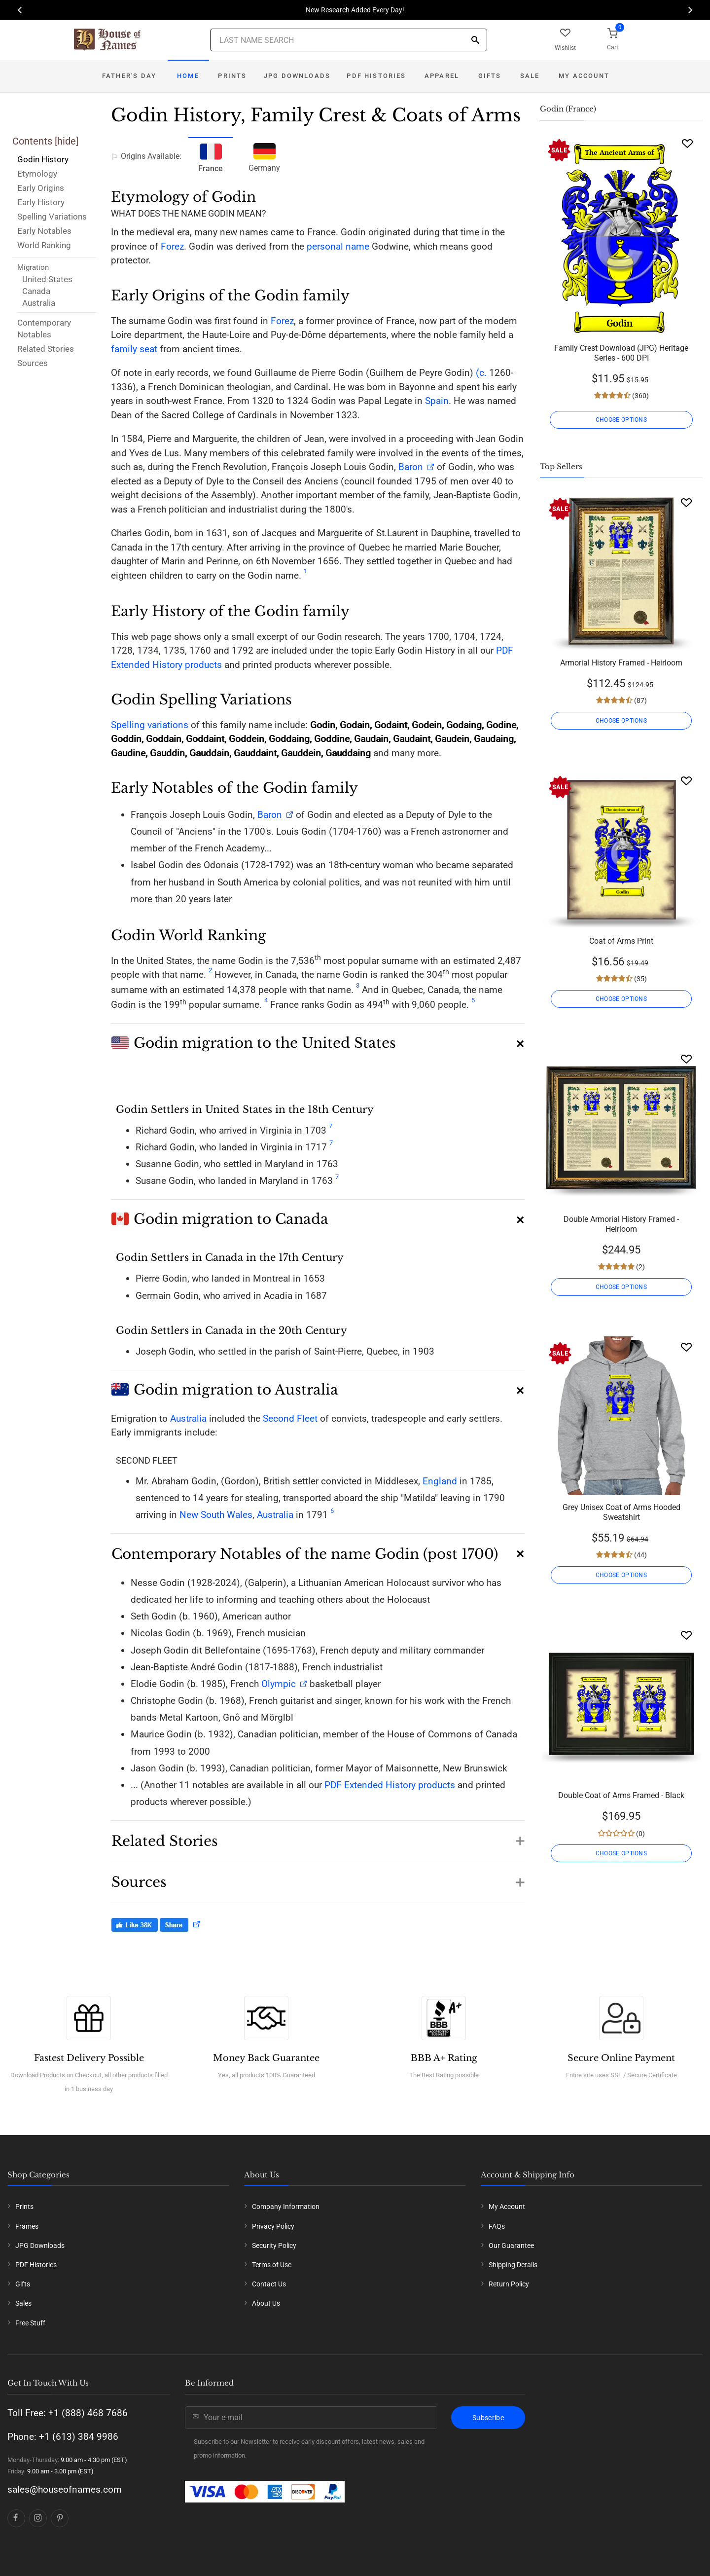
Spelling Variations (52, 216)
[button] (318, 1039)
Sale (530, 75)
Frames (26, 2226)
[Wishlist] (687, 143)
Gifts (489, 75)
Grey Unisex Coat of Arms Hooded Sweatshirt (621, 1512)
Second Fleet (290, 1418)
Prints (232, 75)
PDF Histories (376, 75)
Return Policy (509, 2284)
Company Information (286, 2206)
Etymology (37, 174)
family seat (134, 349)
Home (188, 75)
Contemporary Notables (44, 328)
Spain (437, 400)
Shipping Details (513, 2265)
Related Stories (45, 349)
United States (47, 279)
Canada (36, 291)
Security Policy (274, 2245)
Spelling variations (149, 725)
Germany (264, 156)
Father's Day (129, 75)
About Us (266, 2303)
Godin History (43, 159)
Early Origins (40, 188)
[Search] (475, 41)
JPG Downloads (297, 75)
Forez (172, 246)
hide (66, 141)
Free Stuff (30, 2323)
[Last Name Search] (348, 40)
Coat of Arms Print (621, 941)
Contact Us (269, 2284)
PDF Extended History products (389, 1785)
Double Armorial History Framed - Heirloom (621, 1224)
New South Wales (215, 1514)
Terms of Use (271, 2265)
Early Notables (44, 231)
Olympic (278, 1684)
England (440, 1481)
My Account (584, 75)
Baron (409, 467)
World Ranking (44, 245)
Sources (32, 363)
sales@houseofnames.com (64, 2489)
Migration (33, 267)
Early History (41, 202)
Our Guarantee (511, 2245)
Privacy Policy (273, 2226)
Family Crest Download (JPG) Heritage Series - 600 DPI (621, 353)
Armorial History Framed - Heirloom (621, 662)
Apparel (442, 75)
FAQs (497, 2226)
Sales (23, 2303)
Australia (38, 303)
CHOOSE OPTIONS (621, 419)
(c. (480, 372)
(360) (640, 396)
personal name (338, 246)
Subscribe (488, 2418)
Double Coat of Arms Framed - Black (621, 1795)
